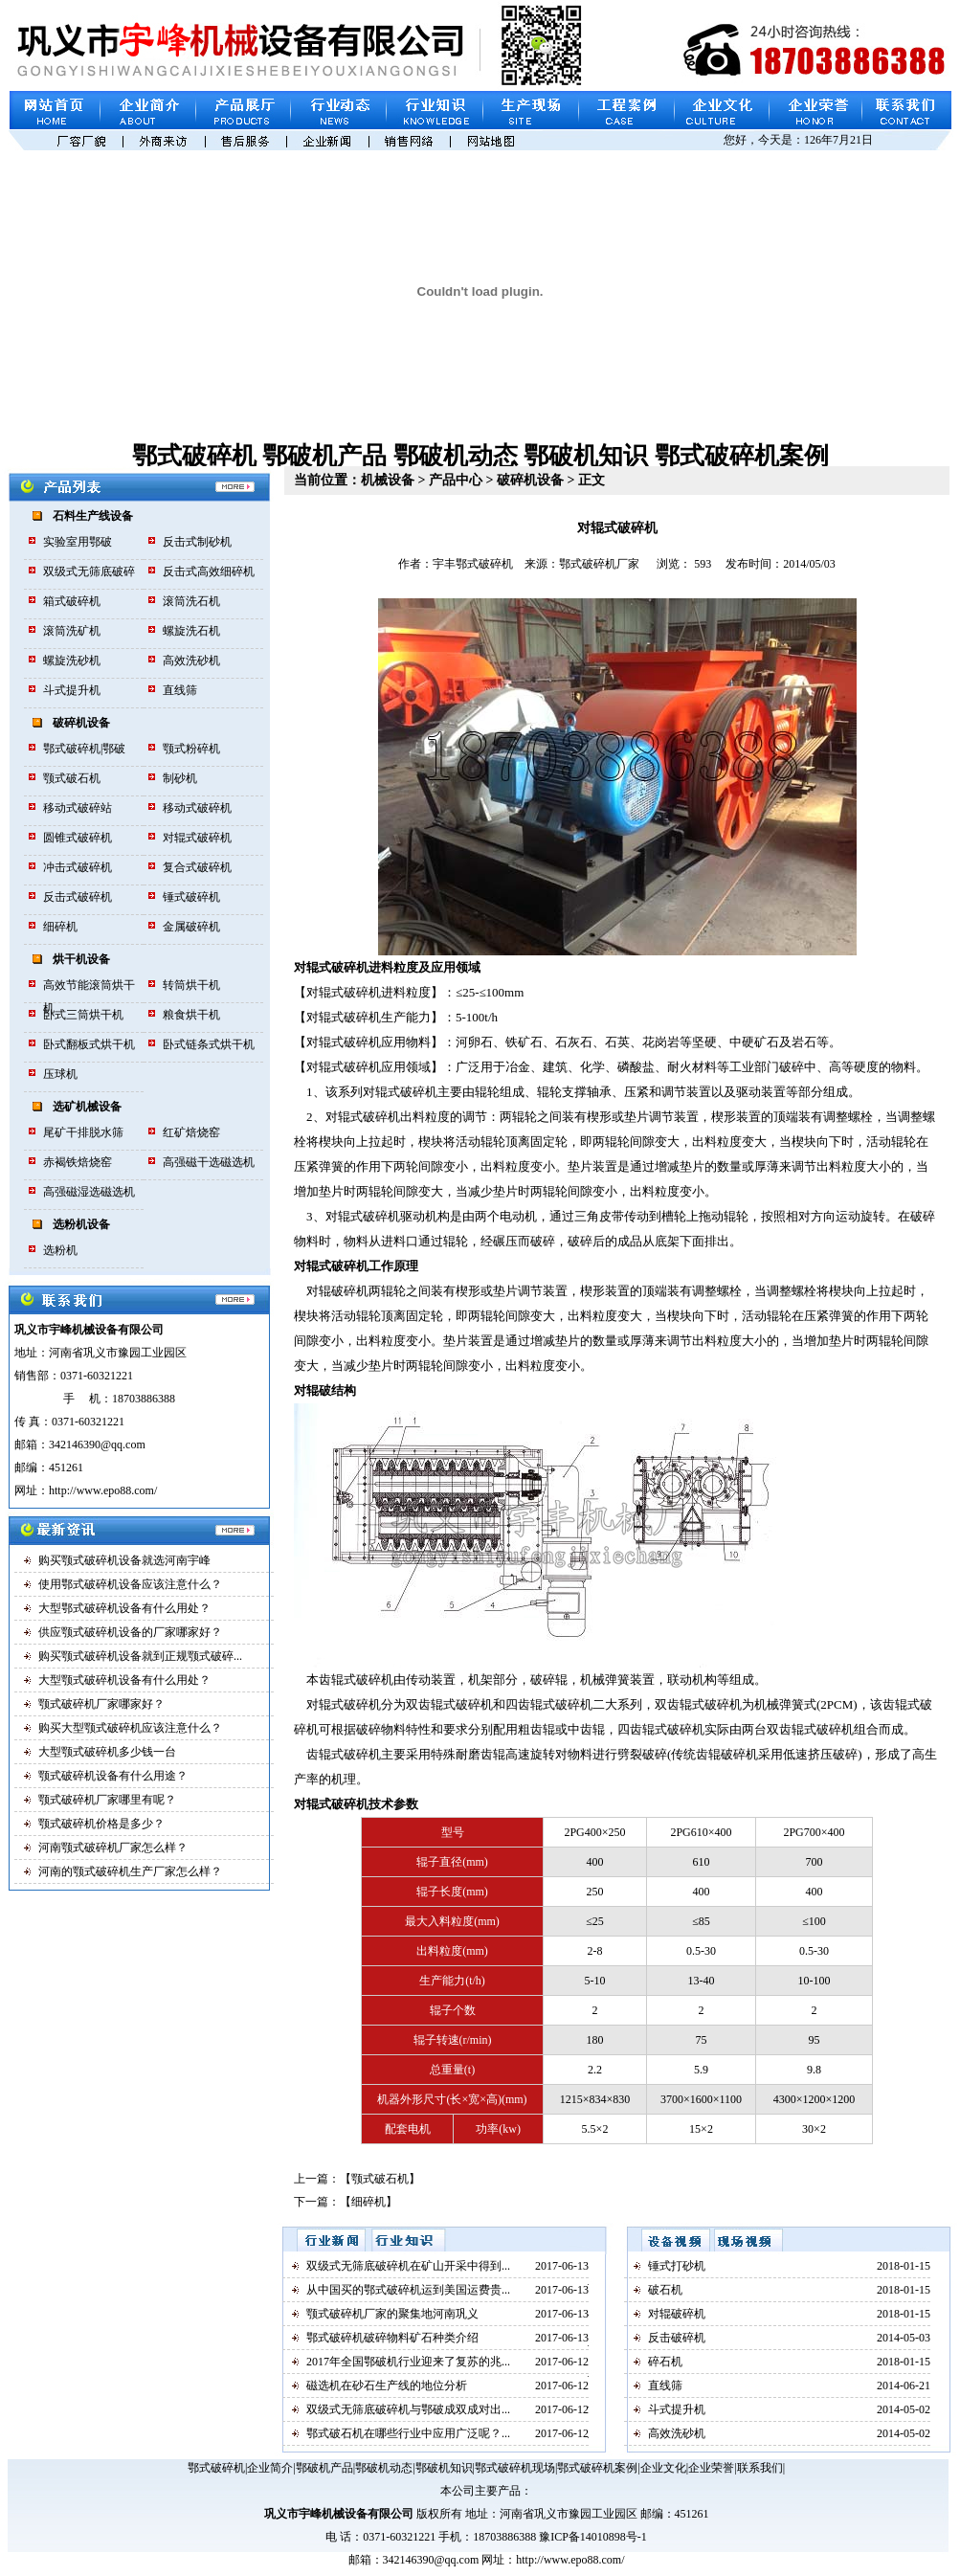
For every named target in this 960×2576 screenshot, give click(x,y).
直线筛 (180, 690)
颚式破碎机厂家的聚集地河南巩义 (392, 2313)
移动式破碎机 (197, 808)
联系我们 (760, 2468)
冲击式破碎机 (77, 867)
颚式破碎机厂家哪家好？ (101, 1704)
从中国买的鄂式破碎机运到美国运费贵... (408, 2289)
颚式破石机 (71, 778)
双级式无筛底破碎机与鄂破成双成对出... (408, 2409)
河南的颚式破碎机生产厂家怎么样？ (130, 1871)
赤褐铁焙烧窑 (77, 1162)
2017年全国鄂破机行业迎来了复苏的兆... (408, 2361)
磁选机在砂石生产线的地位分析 (386, 2385)
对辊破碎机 (676, 2313)
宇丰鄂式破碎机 (473, 564)
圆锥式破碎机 (77, 837)
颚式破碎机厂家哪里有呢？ (107, 1799)
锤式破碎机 (191, 897)
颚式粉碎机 (191, 748)
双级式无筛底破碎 (89, 571)
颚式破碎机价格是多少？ (101, 1823)
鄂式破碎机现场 (515, 2468)
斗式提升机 (71, 690)
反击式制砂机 (197, 542)
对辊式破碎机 (197, 837)
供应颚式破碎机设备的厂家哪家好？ (130, 1632)
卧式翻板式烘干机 (89, 1044)
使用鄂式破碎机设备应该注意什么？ (130, 1584)
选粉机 (60, 1250)
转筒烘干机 (191, 985)
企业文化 (663, 2468)
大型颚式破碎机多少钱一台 (107, 1751)
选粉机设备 (81, 1224)
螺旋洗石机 (191, 631)
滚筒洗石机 (191, 601)
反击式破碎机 (77, 897)
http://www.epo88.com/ (570, 2559)
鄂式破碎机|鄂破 (84, 748)
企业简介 (270, 2468)
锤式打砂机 (676, 2266)
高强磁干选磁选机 (209, 1162)
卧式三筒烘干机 (83, 1014)
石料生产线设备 (93, 516)
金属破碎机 (191, 926)
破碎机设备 (81, 722)
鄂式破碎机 (194, 456)
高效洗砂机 (191, 660)
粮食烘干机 (191, 1014)
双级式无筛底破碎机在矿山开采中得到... (408, 2266)
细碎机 (60, 926)
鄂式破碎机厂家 (599, 564)
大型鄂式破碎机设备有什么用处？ (124, 1608)
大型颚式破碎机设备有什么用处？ (124, 1680)
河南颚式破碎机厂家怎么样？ (113, 1847)
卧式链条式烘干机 (209, 1044)
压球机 (60, 1074)
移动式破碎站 (77, 808)
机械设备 (387, 480)
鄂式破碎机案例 (742, 456)
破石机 (665, 2289)
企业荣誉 (711, 2468)
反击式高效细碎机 (209, 571)
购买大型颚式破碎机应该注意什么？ (130, 1728)
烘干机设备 (81, 959)
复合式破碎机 (197, 867)
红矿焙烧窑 (191, 1132)
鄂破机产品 (324, 456)
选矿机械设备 (87, 1106)
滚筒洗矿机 (71, 631)
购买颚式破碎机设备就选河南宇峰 (124, 1560)
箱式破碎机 (71, 601)
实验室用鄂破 (77, 542)
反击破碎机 (676, 2337)
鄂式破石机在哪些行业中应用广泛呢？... (408, 2433)
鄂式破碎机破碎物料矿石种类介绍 (392, 2337)
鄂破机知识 (586, 456)
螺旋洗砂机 (71, 660)
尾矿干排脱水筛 (83, 1132)
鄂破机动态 (455, 456)
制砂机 (180, 778)
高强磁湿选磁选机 (89, 1191)
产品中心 (455, 480)
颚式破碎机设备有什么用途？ (113, 1775)
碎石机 (665, 2361)
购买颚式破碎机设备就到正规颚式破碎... (140, 1656)
